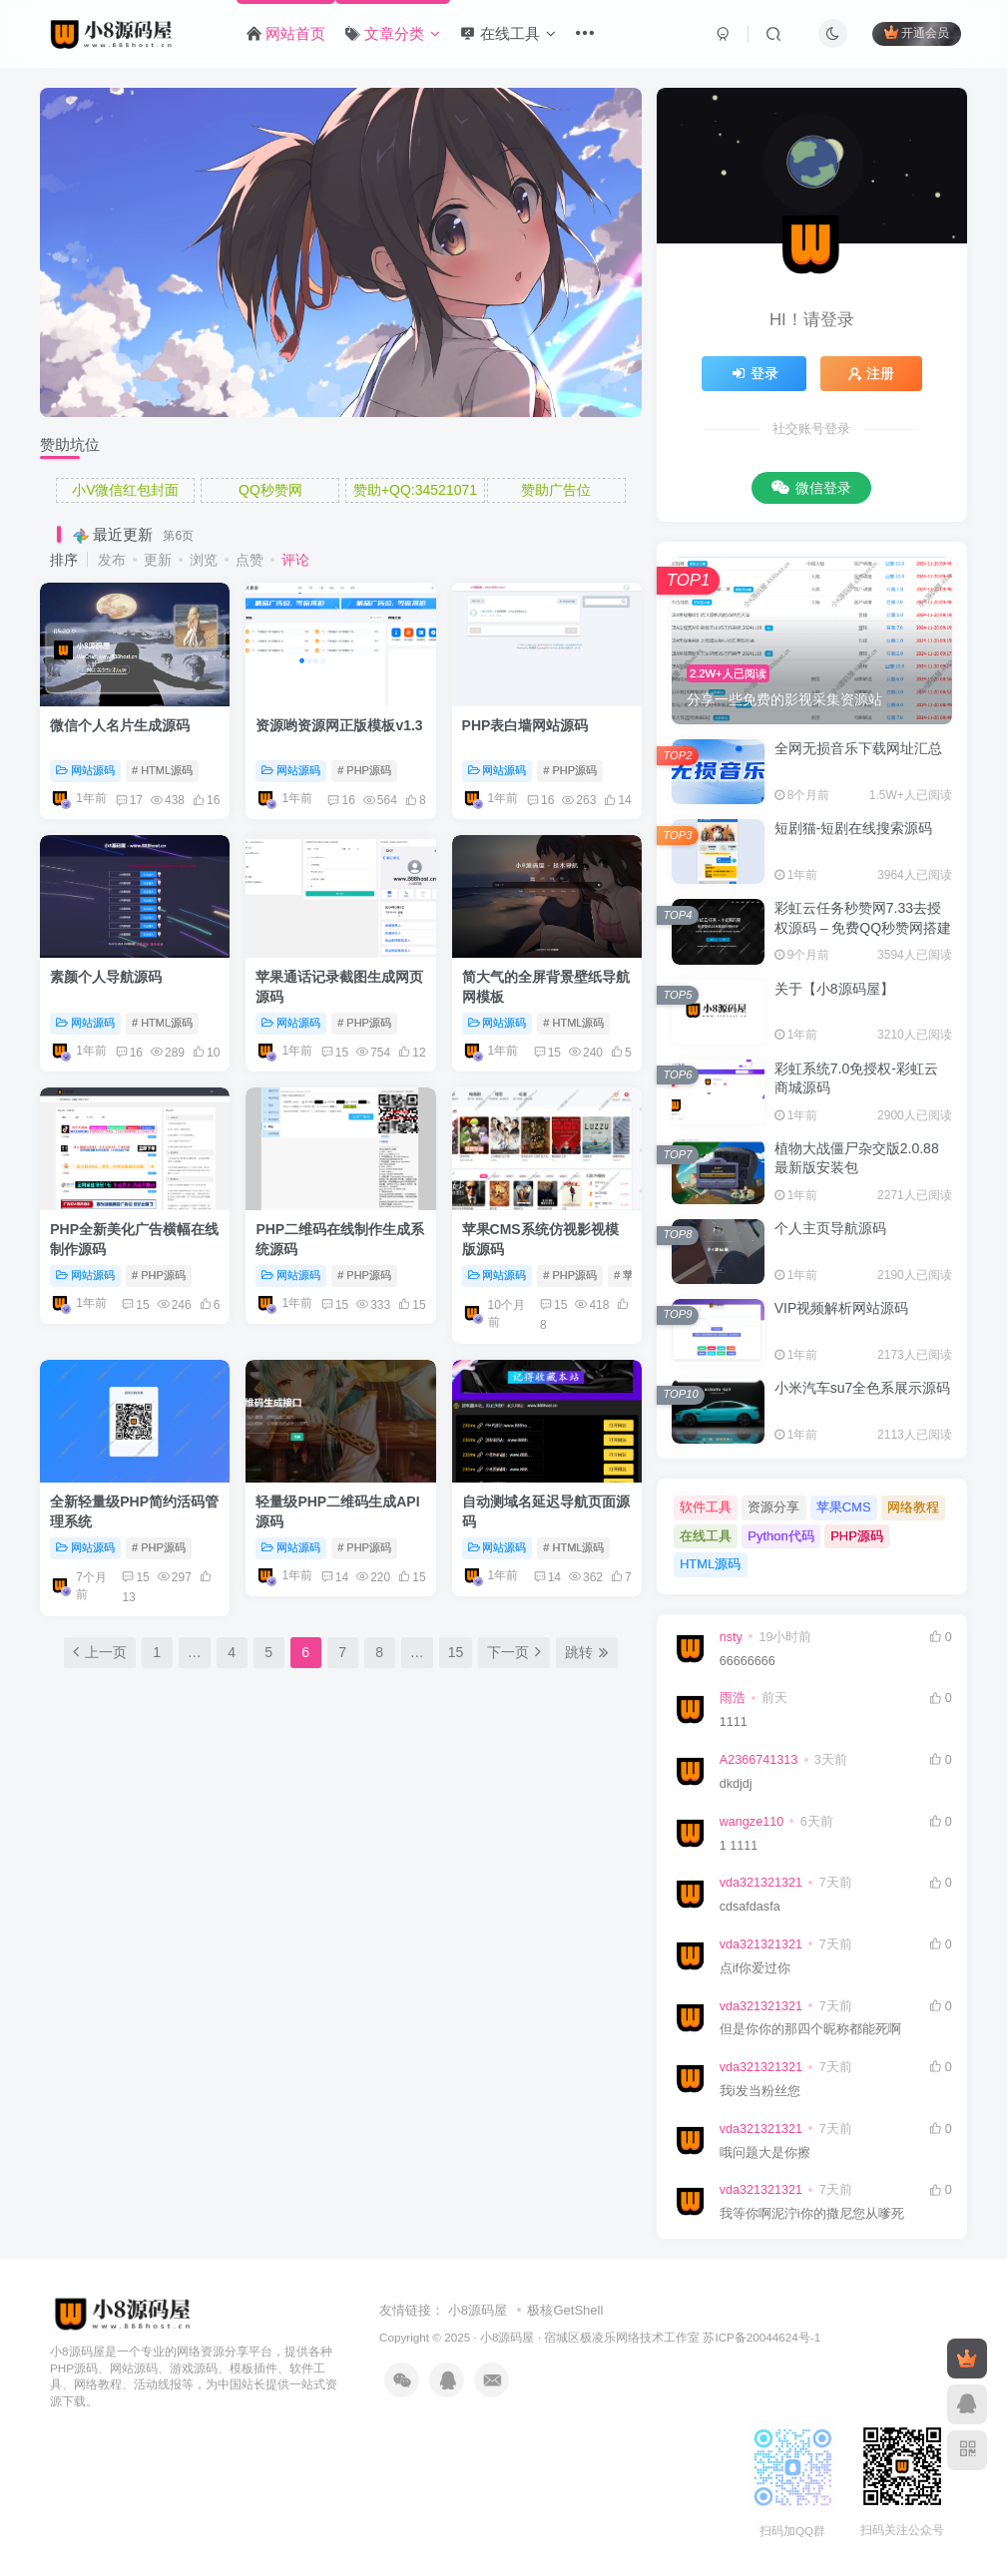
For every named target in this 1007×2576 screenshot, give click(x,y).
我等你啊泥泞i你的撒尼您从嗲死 (812, 2214)
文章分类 (392, 33)
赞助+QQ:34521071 (415, 490)
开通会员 (916, 32)
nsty (731, 1637)
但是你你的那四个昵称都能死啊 (810, 2029)
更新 (158, 560)
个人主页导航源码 (830, 1228)
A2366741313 (758, 1760)
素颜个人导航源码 (106, 977)
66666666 (747, 1661)
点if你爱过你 (755, 1968)
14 (334, 1577)
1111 (734, 1722)
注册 (871, 373)
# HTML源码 (162, 770)
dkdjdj (736, 1784)
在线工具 (507, 33)
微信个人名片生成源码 (120, 725)
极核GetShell (565, 2310)
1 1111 (739, 1846)
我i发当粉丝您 (760, 2091)
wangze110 (751, 1822)
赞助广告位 (556, 490)
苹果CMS (843, 1507)
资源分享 (773, 1507)
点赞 (249, 560)
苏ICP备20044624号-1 (761, 2337)
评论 (295, 560)
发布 (112, 560)
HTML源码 (710, 1563)
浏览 (204, 560)
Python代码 (780, 1535)
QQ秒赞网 (270, 490)
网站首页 (286, 33)
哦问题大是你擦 (765, 2153)
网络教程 (913, 1507)
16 (340, 800)
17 (129, 800)
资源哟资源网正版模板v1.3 (338, 725)
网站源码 (85, 770)
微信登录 (811, 488)
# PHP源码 (364, 770)
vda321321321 (761, 1883)
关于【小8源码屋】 (834, 989)
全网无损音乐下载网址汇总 (858, 748)
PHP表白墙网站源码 (525, 725)
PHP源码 (856, 1535)
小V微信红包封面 (125, 490)
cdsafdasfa (750, 1907)
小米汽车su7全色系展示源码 (862, 1388)
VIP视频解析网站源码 (841, 1308)
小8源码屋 (477, 2310)
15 (334, 1053)
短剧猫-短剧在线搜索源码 (853, 828)
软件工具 (706, 1507)
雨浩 (733, 1698)
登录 (754, 373)
